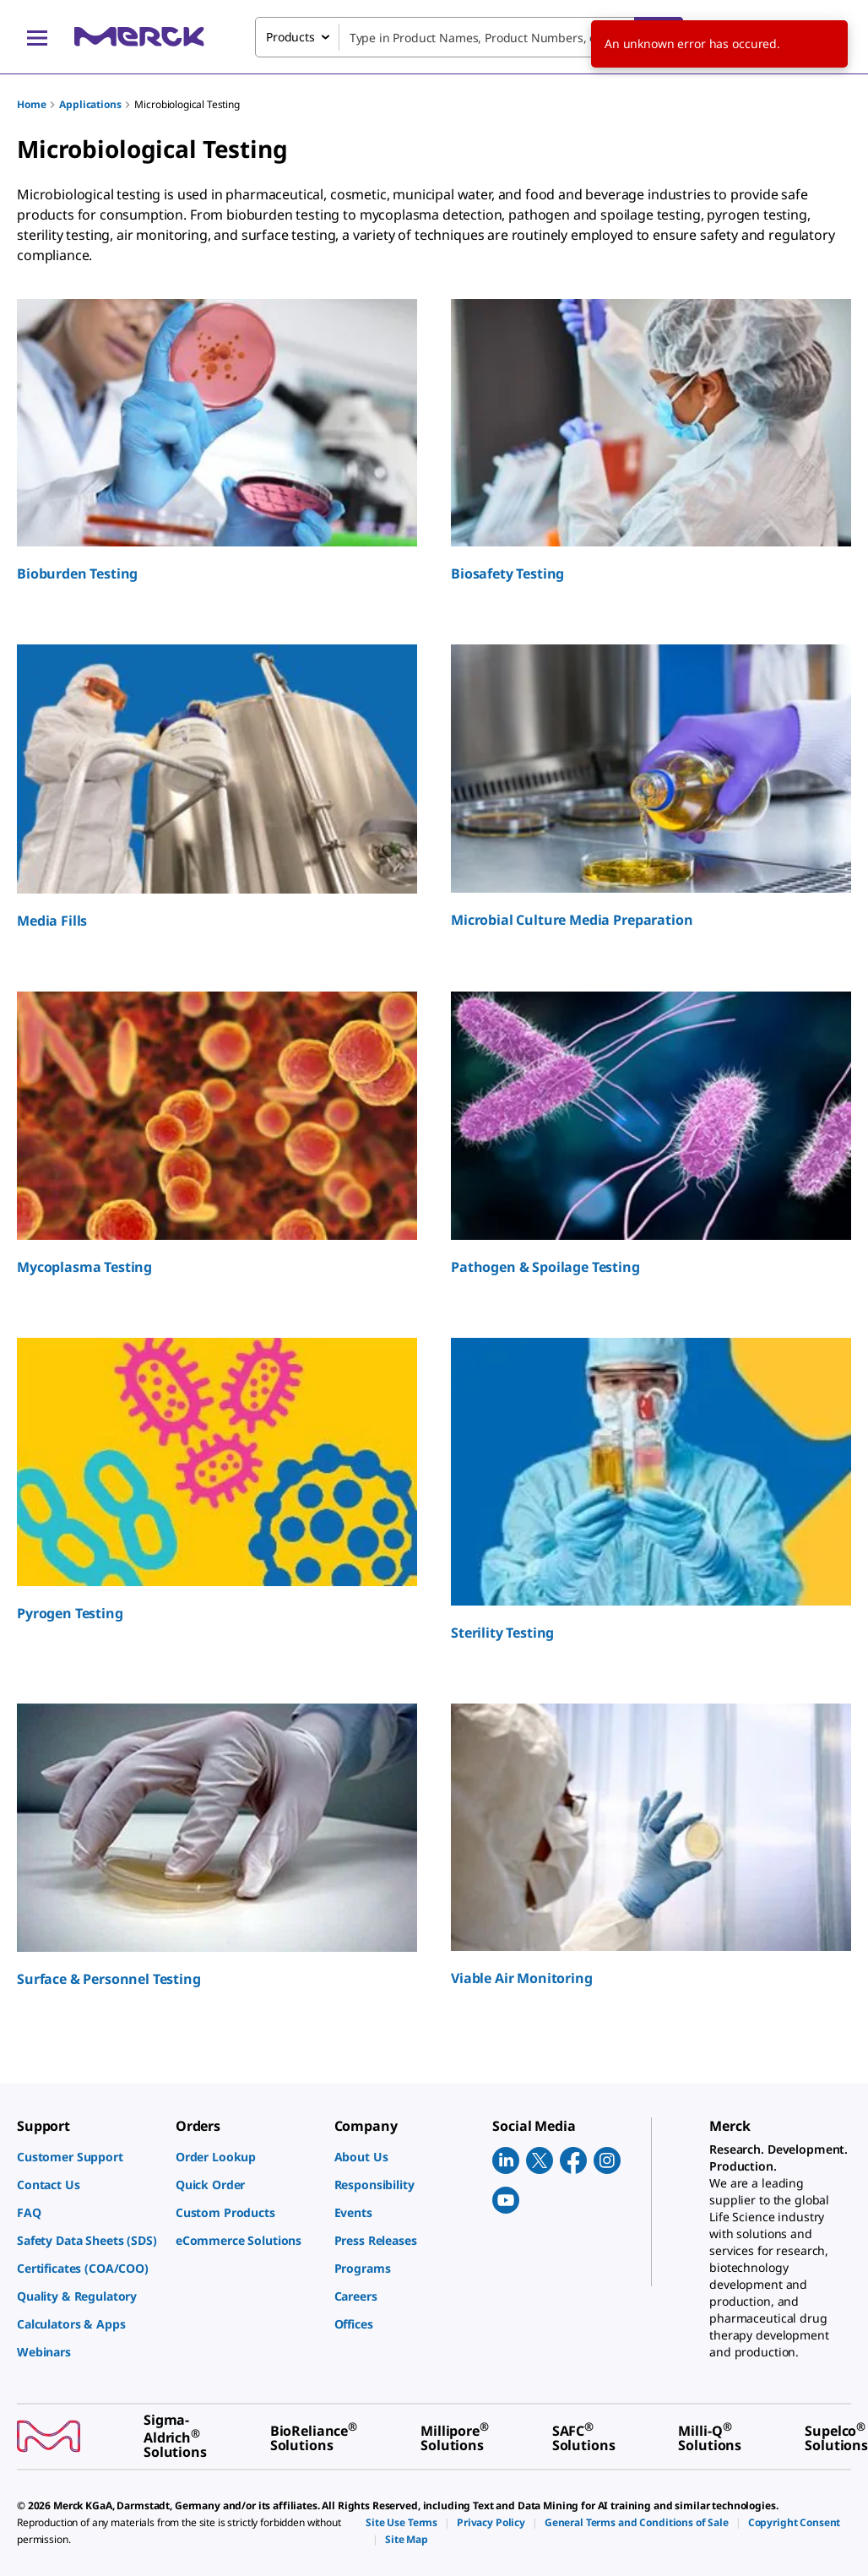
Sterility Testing (502, 1632)
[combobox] (469, 37)
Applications (90, 104)
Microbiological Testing (186, 104)
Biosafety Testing (507, 573)
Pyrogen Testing (70, 1613)
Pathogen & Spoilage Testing (545, 1267)
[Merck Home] (139, 36)
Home (31, 104)
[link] (88, 2156)
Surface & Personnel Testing (109, 1979)
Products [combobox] (290, 37)
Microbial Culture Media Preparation (571, 919)
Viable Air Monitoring (522, 1978)
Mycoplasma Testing (84, 1267)
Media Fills (52, 920)
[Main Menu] (37, 37)
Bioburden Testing (77, 573)
